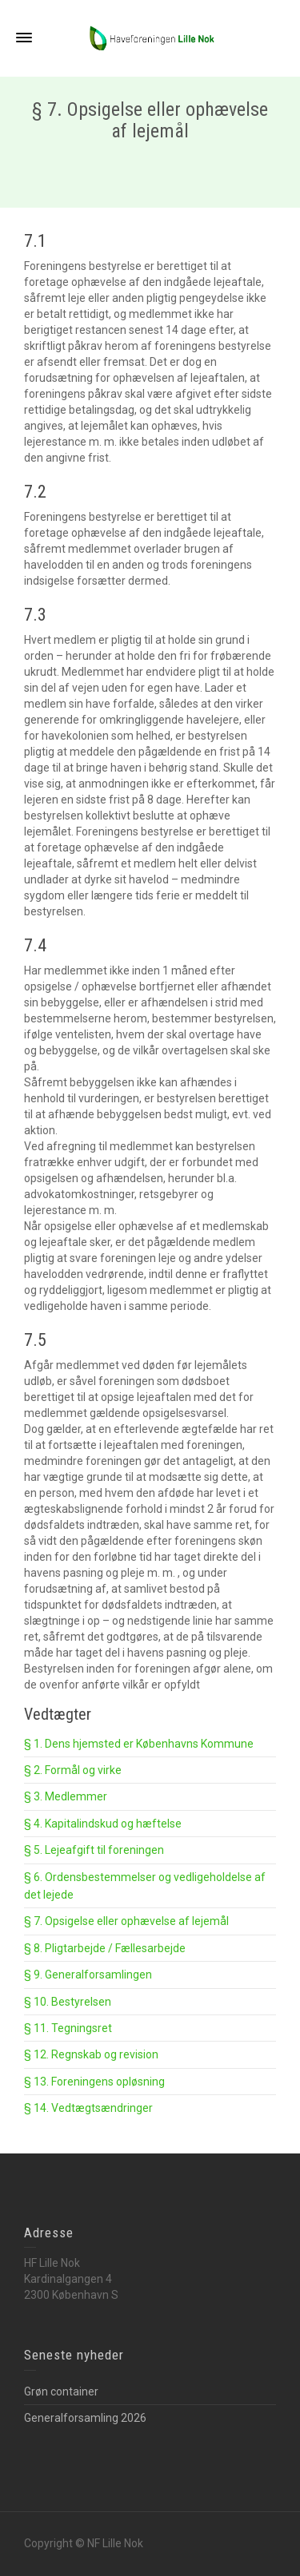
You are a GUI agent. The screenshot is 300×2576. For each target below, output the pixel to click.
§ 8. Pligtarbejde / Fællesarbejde (105, 1948)
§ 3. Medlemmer (65, 1796)
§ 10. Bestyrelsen (67, 2001)
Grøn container (61, 2391)
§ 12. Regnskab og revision (91, 2054)
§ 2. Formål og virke (73, 1770)
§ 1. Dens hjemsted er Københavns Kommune (139, 1743)
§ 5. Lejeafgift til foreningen (94, 1850)
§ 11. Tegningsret (68, 2028)
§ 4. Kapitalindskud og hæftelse (103, 1823)
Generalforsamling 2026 (85, 2417)
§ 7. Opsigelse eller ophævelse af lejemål (126, 1921)
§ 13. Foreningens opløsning (94, 2081)
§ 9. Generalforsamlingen (88, 1974)
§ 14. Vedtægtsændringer (88, 2108)
